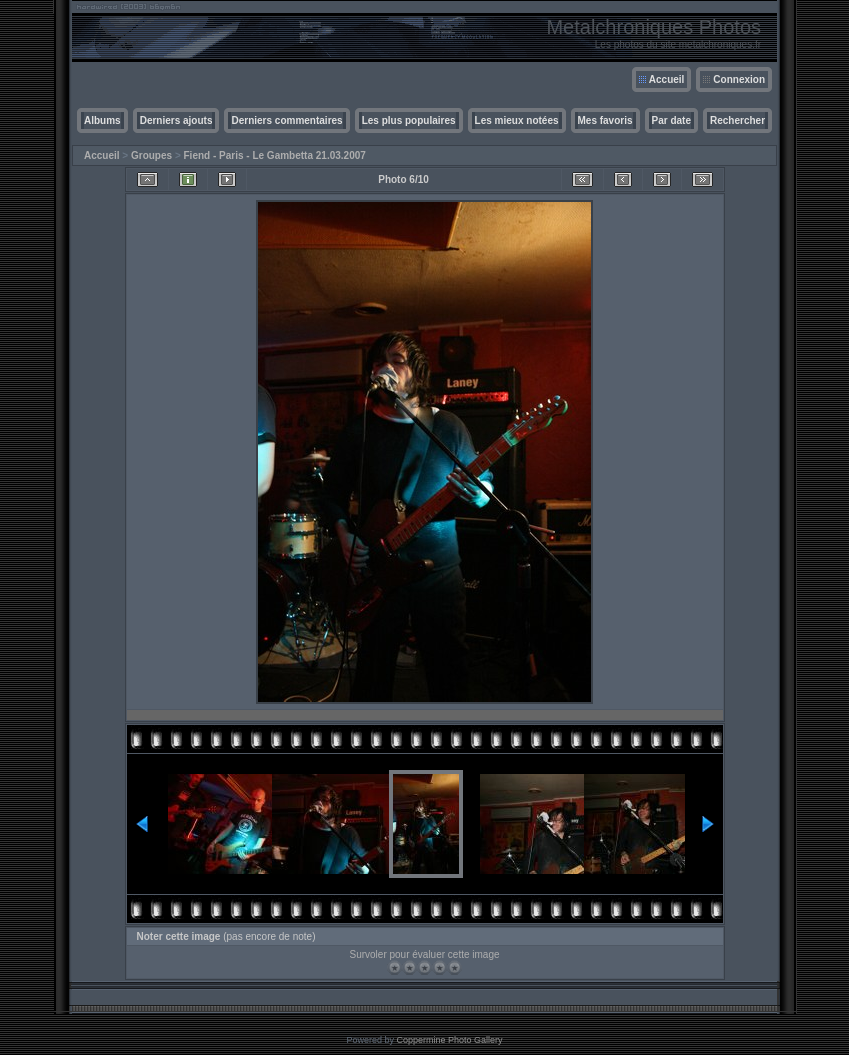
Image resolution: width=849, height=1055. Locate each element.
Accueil (667, 79)
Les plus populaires (409, 120)
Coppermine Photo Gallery (449, 1040)
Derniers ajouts (176, 120)
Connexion (739, 79)
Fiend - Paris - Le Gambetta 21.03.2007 (275, 155)
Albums (102, 120)
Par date (671, 120)
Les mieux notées (517, 120)
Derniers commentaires (286, 120)
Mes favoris (605, 120)
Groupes (151, 155)
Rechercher (737, 120)
